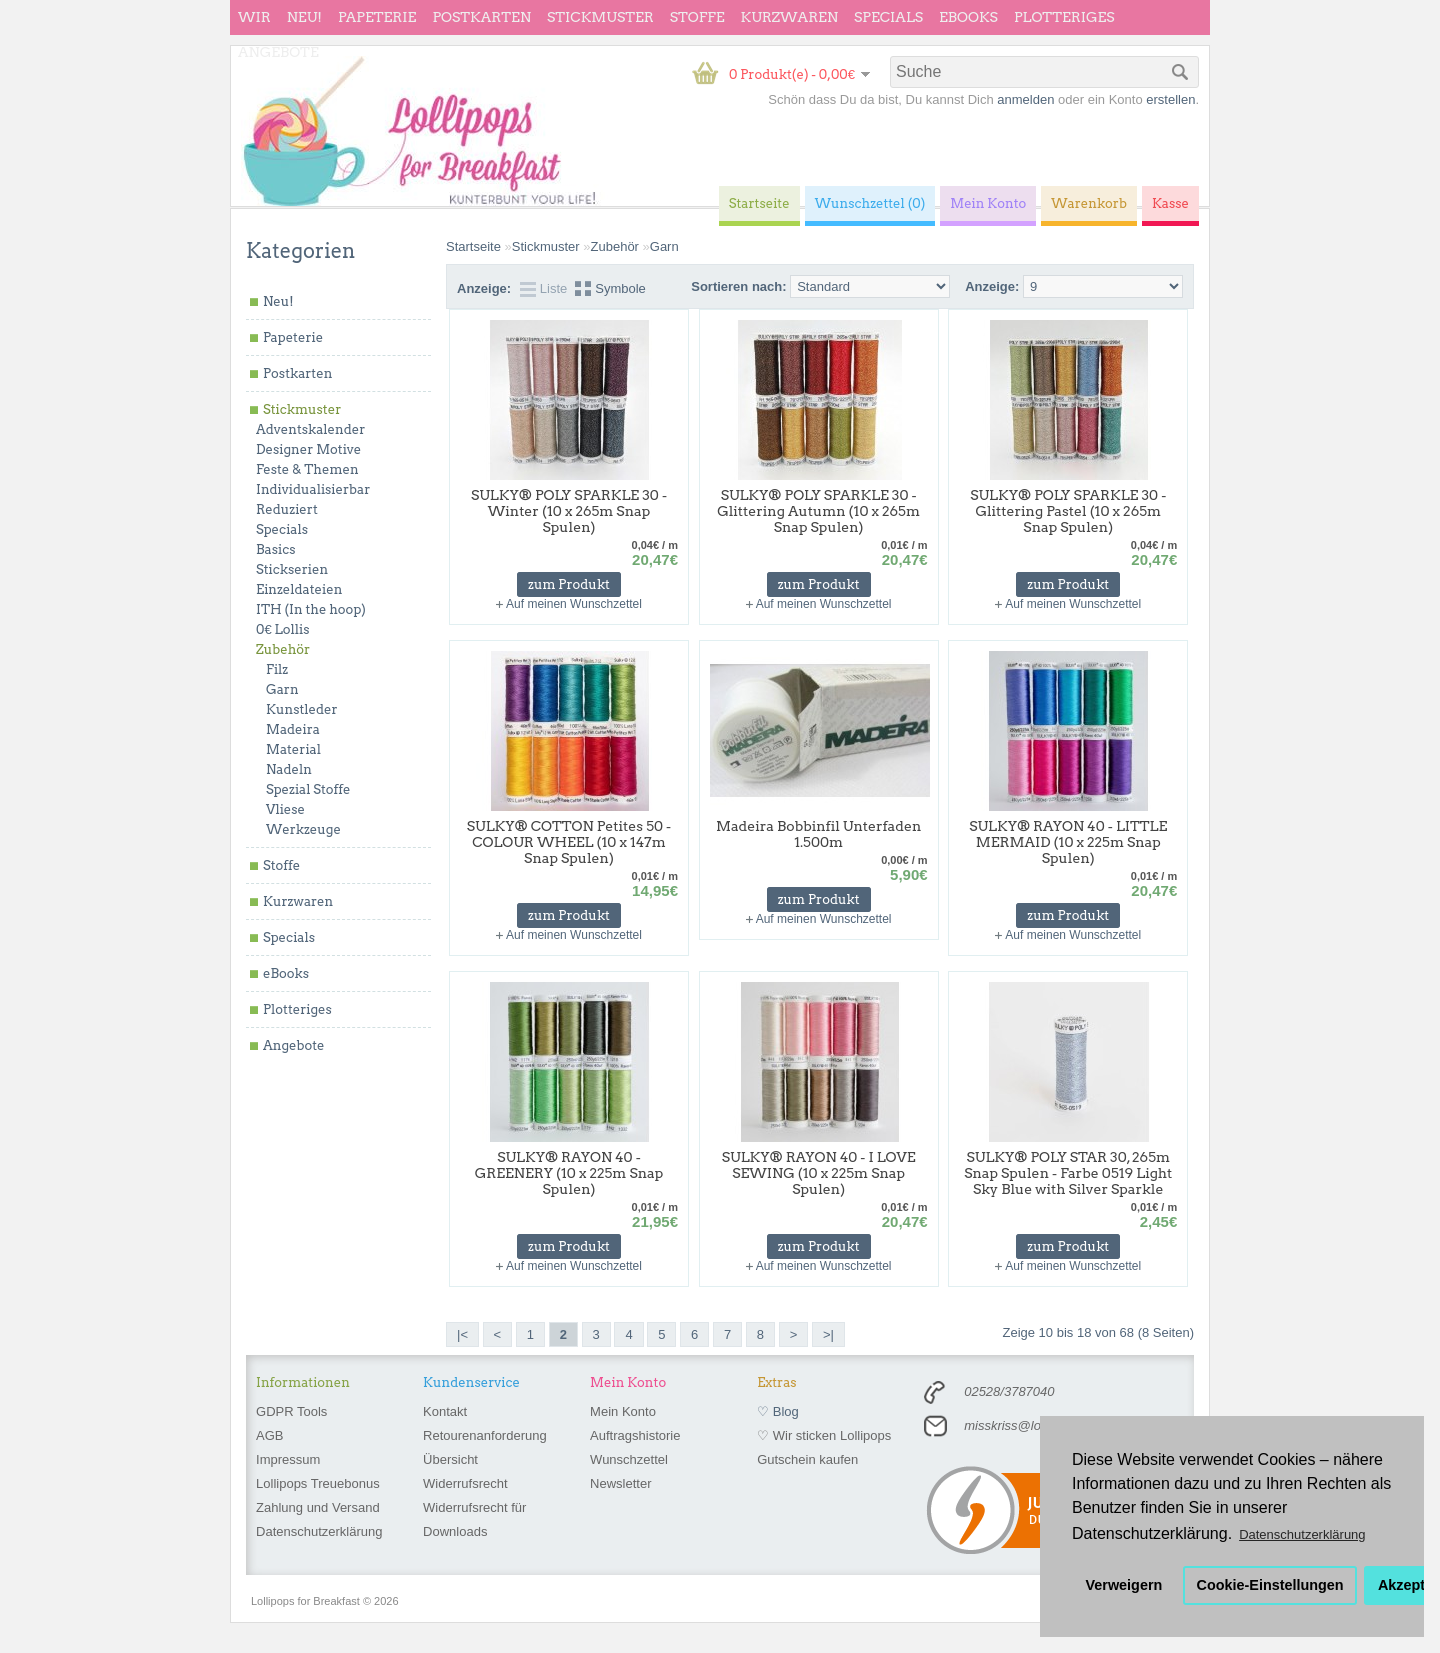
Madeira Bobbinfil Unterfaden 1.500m (818, 834)
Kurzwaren (789, 17)
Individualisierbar (313, 489)
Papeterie (377, 17)
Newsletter (620, 1483)
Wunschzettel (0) (870, 203)
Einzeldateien (299, 589)
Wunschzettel (629, 1459)
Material (293, 749)
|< (462, 1334)
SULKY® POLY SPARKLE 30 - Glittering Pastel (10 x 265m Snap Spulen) (1068, 511)
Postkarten (481, 17)
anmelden (1025, 99)
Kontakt (445, 1411)
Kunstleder (302, 709)
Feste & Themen (307, 469)
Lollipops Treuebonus (318, 1483)
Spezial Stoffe (308, 789)
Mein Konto (623, 1411)
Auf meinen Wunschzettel (574, 604)
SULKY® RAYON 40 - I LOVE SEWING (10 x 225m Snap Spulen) (819, 1173)
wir (254, 17)
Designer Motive (308, 449)
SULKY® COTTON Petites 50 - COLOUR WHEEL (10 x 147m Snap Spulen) (569, 842)
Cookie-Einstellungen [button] (1270, 1585)
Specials (888, 17)
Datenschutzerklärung (319, 1531)
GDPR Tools (291, 1411)
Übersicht (450, 1459)
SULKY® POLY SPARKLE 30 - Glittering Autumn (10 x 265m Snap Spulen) (818, 511)
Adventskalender (310, 429)
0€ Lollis (282, 629)
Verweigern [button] (1124, 1585)
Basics (276, 549)
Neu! (304, 17)
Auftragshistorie (635, 1435)
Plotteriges (1064, 17)
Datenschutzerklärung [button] (1302, 1534)
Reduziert (287, 509)
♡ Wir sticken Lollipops (824, 1435)
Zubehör (283, 649)
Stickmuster (600, 17)
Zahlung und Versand (318, 1507)
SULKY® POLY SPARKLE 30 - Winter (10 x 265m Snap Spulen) (569, 511)
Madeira (293, 729)
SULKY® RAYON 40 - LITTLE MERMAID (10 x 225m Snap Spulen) (1068, 842)
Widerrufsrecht (465, 1483)
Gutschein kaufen (807, 1459)
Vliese (285, 809)
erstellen (1170, 99)
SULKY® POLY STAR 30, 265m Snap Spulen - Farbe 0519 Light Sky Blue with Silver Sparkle (1068, 1173)
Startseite (473, 246)
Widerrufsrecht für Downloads (474, 1519)
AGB (269, 1435)
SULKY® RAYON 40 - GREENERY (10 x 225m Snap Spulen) (569, 1173)
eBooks (968, 17)
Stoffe (697, 17)
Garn (282, 689)
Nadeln (289, 769)
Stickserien (292, 569)
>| (828, 1334)
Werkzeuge (303, 829)
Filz (277, 669)
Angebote (278, 52)
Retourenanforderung (485, 1435)
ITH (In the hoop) (311, 609)
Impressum (288, 1459)
